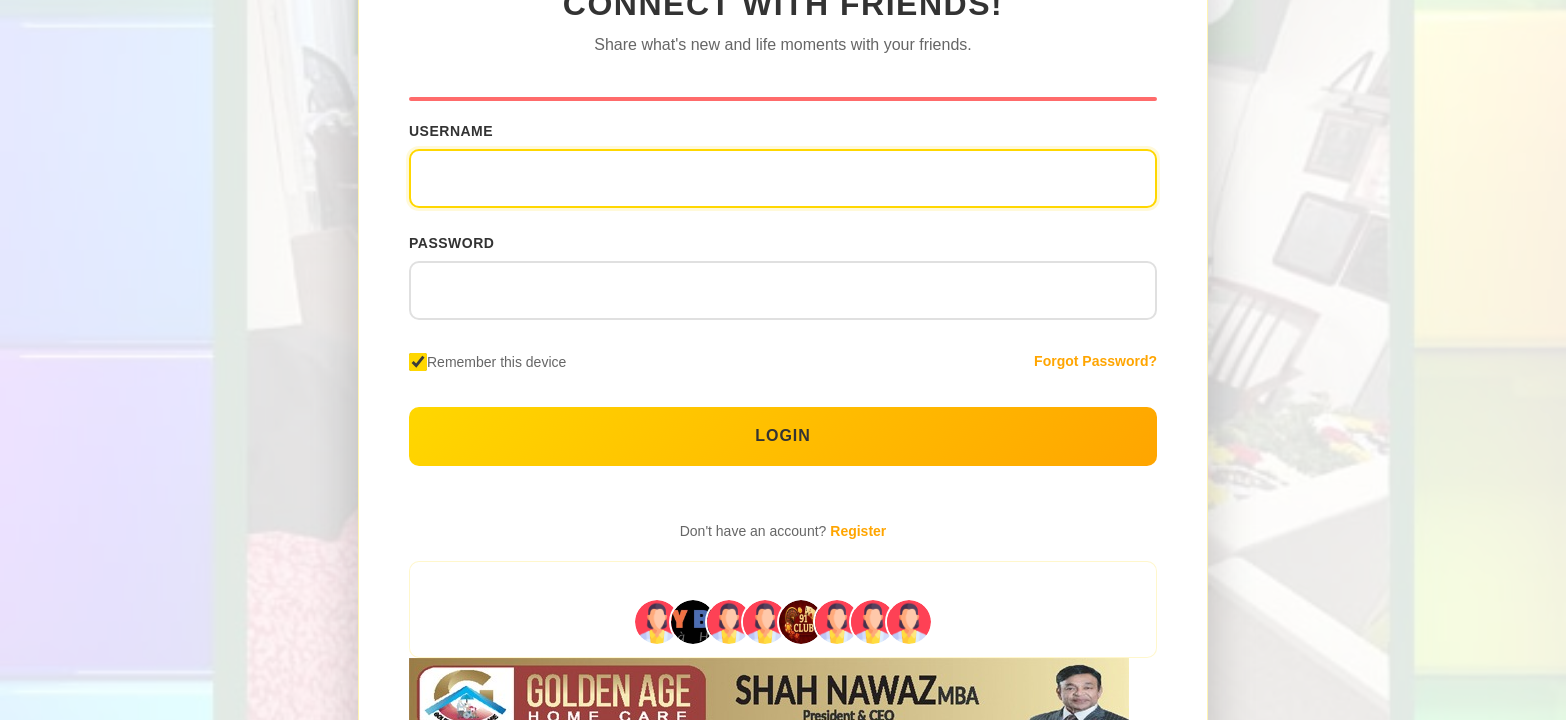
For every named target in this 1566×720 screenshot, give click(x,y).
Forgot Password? (1095, 361)
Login (783, 435)
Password (451, 243)
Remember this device (496, 362)
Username (451, 131)
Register (858, 531)
